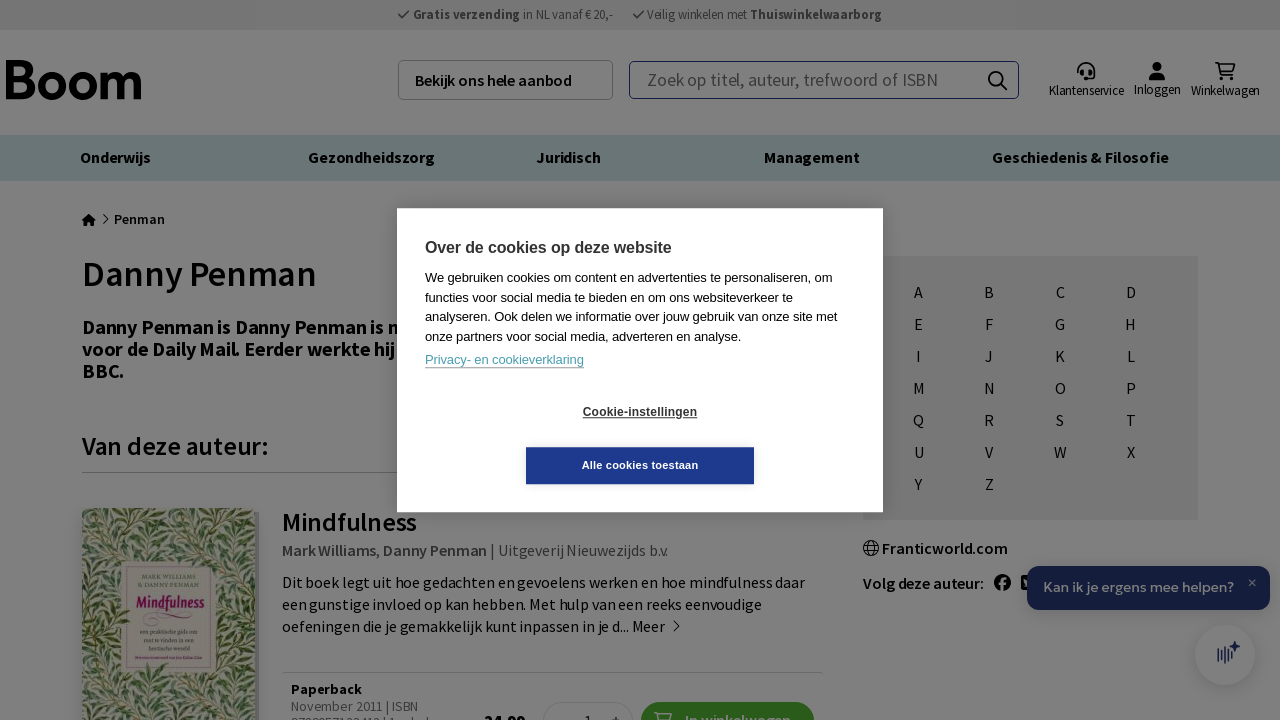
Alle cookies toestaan (759, 438)
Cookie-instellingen (521, 439)
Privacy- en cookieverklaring (504, 386)
